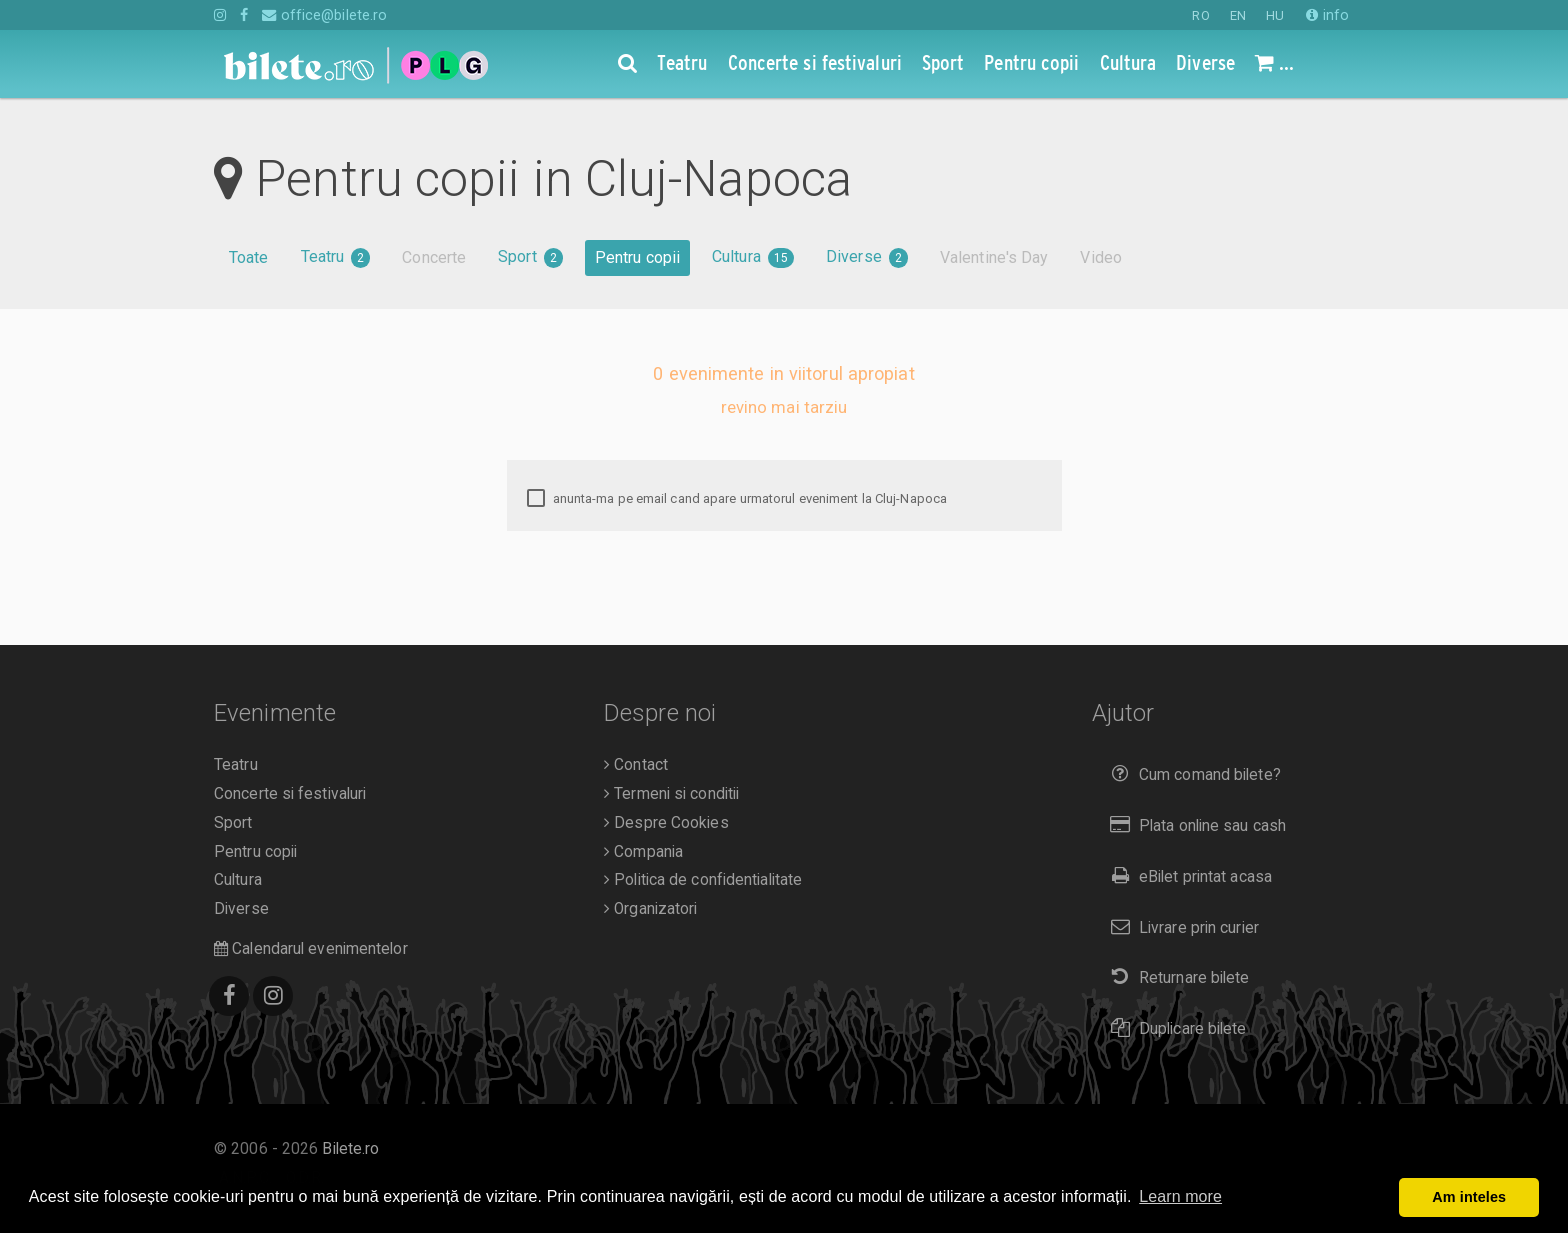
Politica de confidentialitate (703, 880)
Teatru (336, 257)
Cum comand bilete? (1191, 774)
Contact (636, 765)
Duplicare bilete (1174, 1028)
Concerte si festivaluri (290, 794)
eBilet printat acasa (1187, 876)
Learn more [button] (1180, 1196)
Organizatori (650, 909)
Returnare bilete (1176, 977)
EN (1238, 15)
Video (1101, 257)
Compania (643, 852)
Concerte (434, 257)
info (1327, 15)
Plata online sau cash (1194, 825)
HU (1275, 15)
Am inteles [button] (1469, 1197)
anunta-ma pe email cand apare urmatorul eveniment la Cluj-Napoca (737, 499)
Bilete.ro (350, 1149)
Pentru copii (637, 257)
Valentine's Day (994, 257)
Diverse (867, 257)
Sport (530, 257)
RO (1200, 15)
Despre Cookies (666, 823)
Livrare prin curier (1180, 927)
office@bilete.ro (324, 15)
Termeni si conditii (671, 794)
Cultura (753, 257)
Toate (249, 257)
